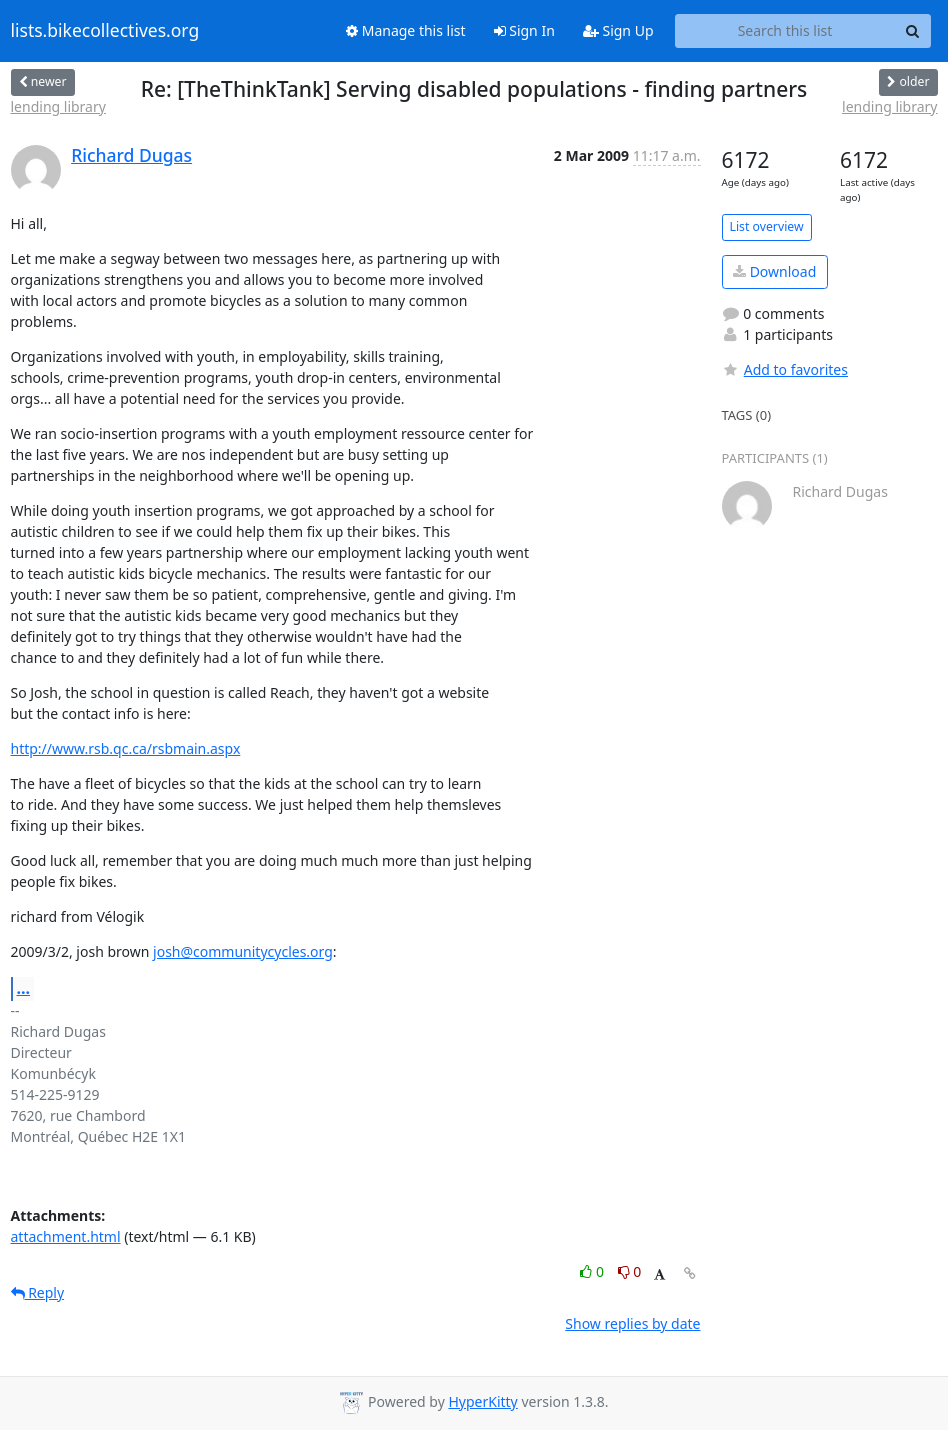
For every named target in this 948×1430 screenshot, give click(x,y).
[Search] (913, 31)
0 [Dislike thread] (630, 1271)
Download (774, 271)
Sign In (524, 30)
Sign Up (618, 30)
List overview (767, 226)
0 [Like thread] (593, 1271)
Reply (38, 1292)
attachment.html (66, 1236)
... (24, 988)
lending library (58, 106)
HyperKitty (482, 1401)
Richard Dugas (131, 155)
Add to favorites (785, 369)
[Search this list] (785, 31)
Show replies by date (632, 1323)
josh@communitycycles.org (243, 951)
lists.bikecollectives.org (105, 31)
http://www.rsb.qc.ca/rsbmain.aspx (126, 748)
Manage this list (406, 30)
